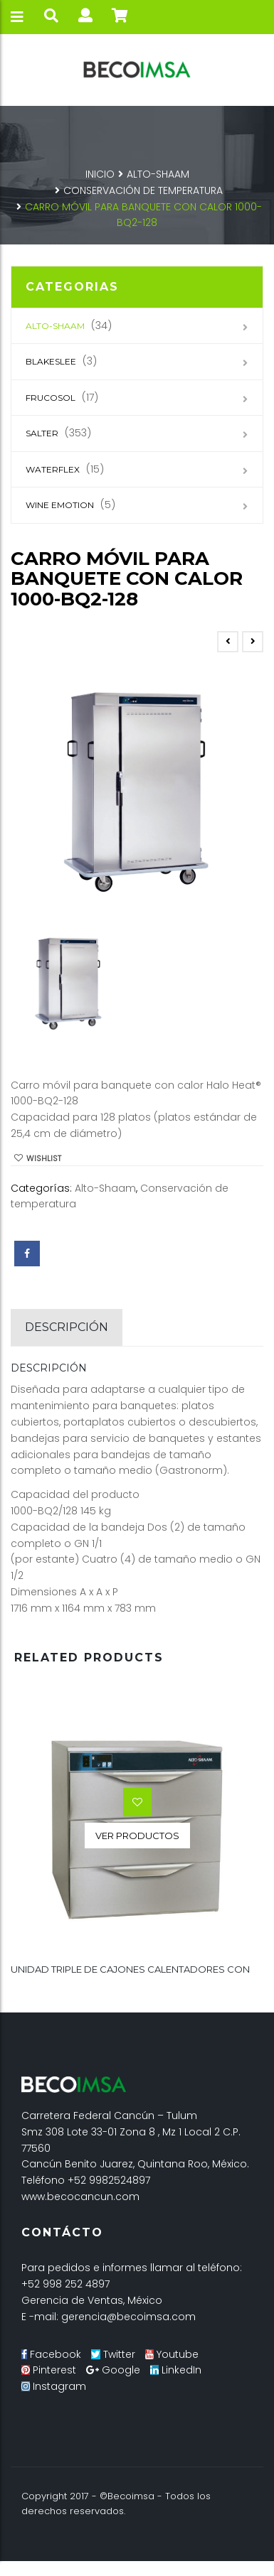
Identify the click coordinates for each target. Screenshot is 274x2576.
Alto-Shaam (158, 174)
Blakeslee (51, 361)
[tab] (66, 1327)
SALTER (42, 433)
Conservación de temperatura (143, 190)
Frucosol (50, 397)
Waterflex (53, 469)
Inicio (100, 174)
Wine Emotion (60, 505)
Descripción (66, 1327)
